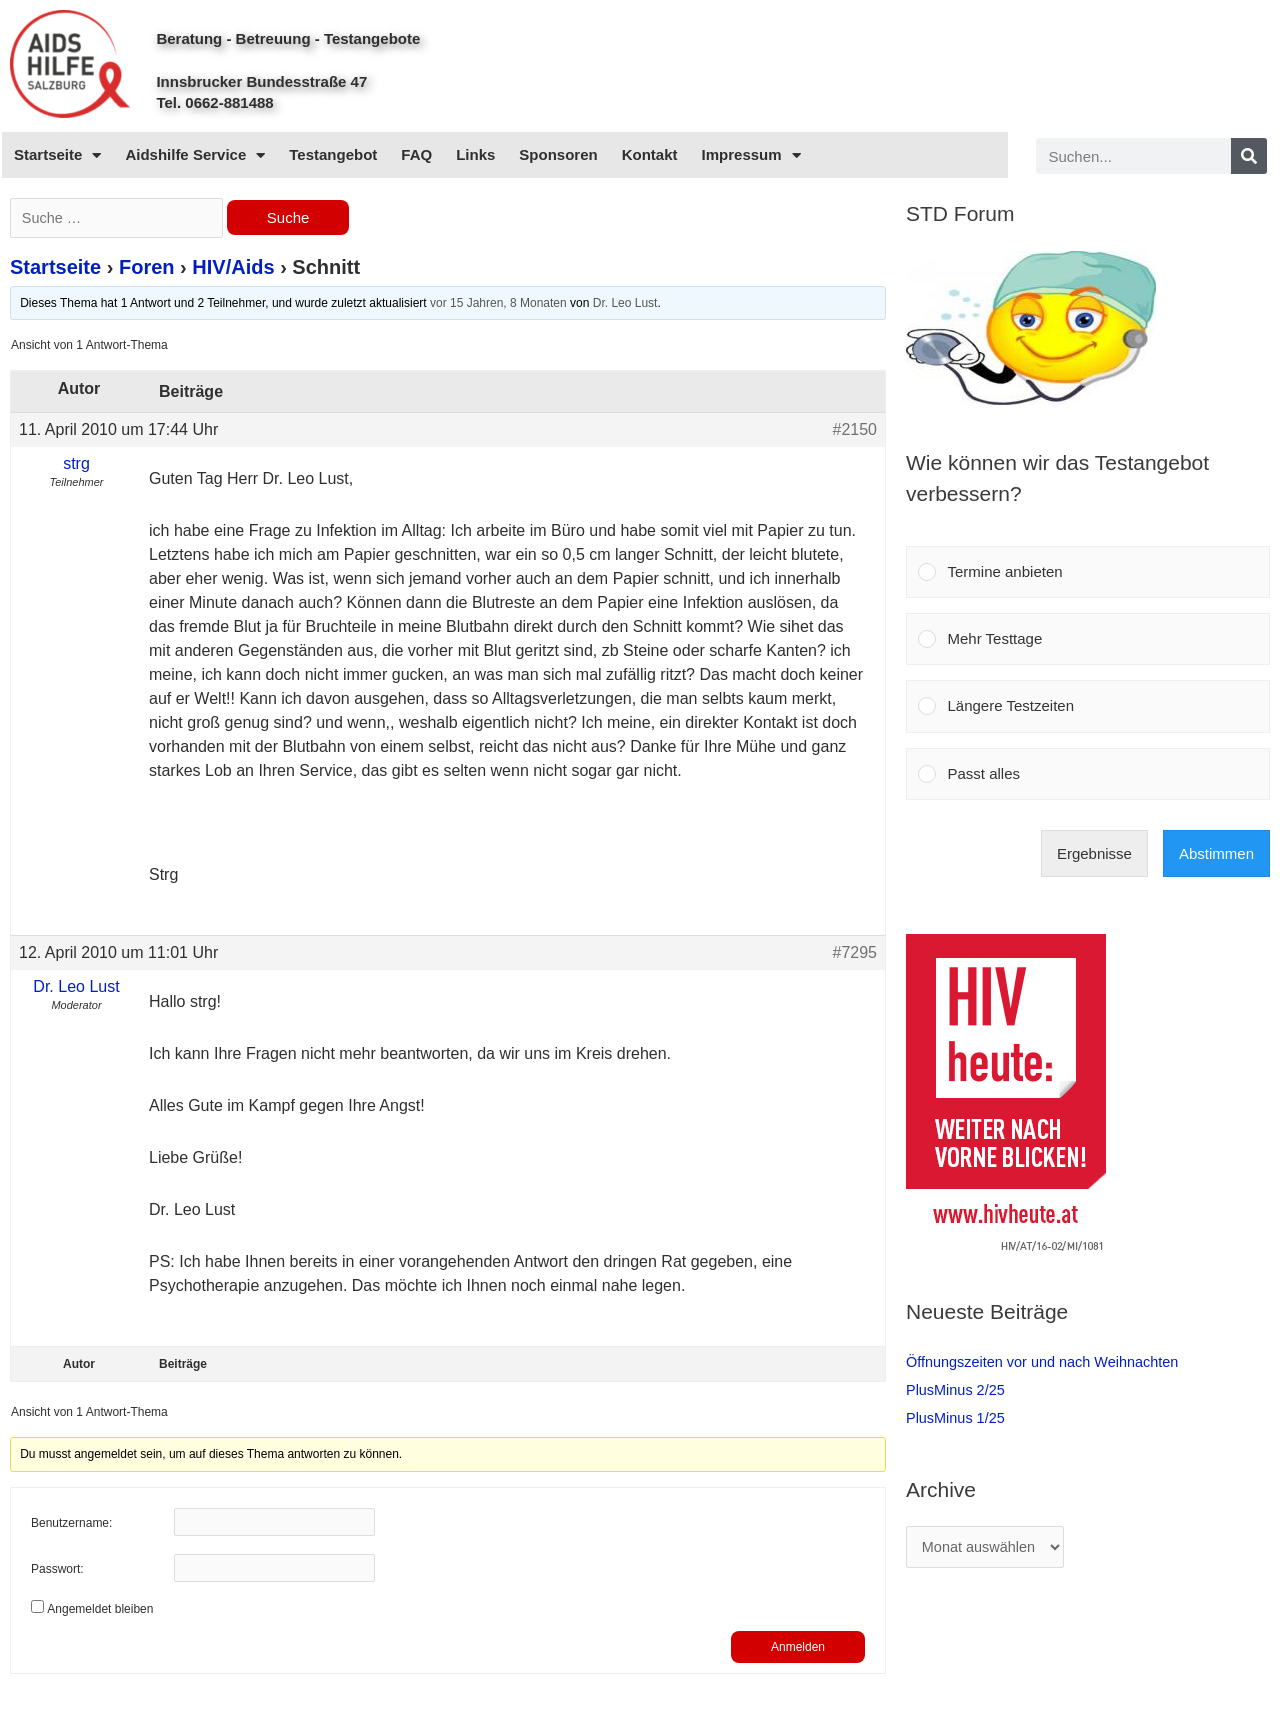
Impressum (751, 155)
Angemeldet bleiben (100, 1611)
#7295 (855, 954)
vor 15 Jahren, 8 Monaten (498, 305)
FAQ (416, 154)
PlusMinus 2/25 (957, 1389)
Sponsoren (558, 154)
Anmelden (798, 1649)
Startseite (57, 155)
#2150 (855, 431)
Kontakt (650, 154)
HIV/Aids (233, 269)
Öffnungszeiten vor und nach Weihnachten (1047, 1361)
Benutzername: (71, 1526)
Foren (147, 269)
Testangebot (333, 154)
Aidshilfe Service (195, 155)
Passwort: (57, 1572)
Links (475, 154)
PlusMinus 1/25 (957, 1417)
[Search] (1249, 156)
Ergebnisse (1094, 853)
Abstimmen (1216, 853)
